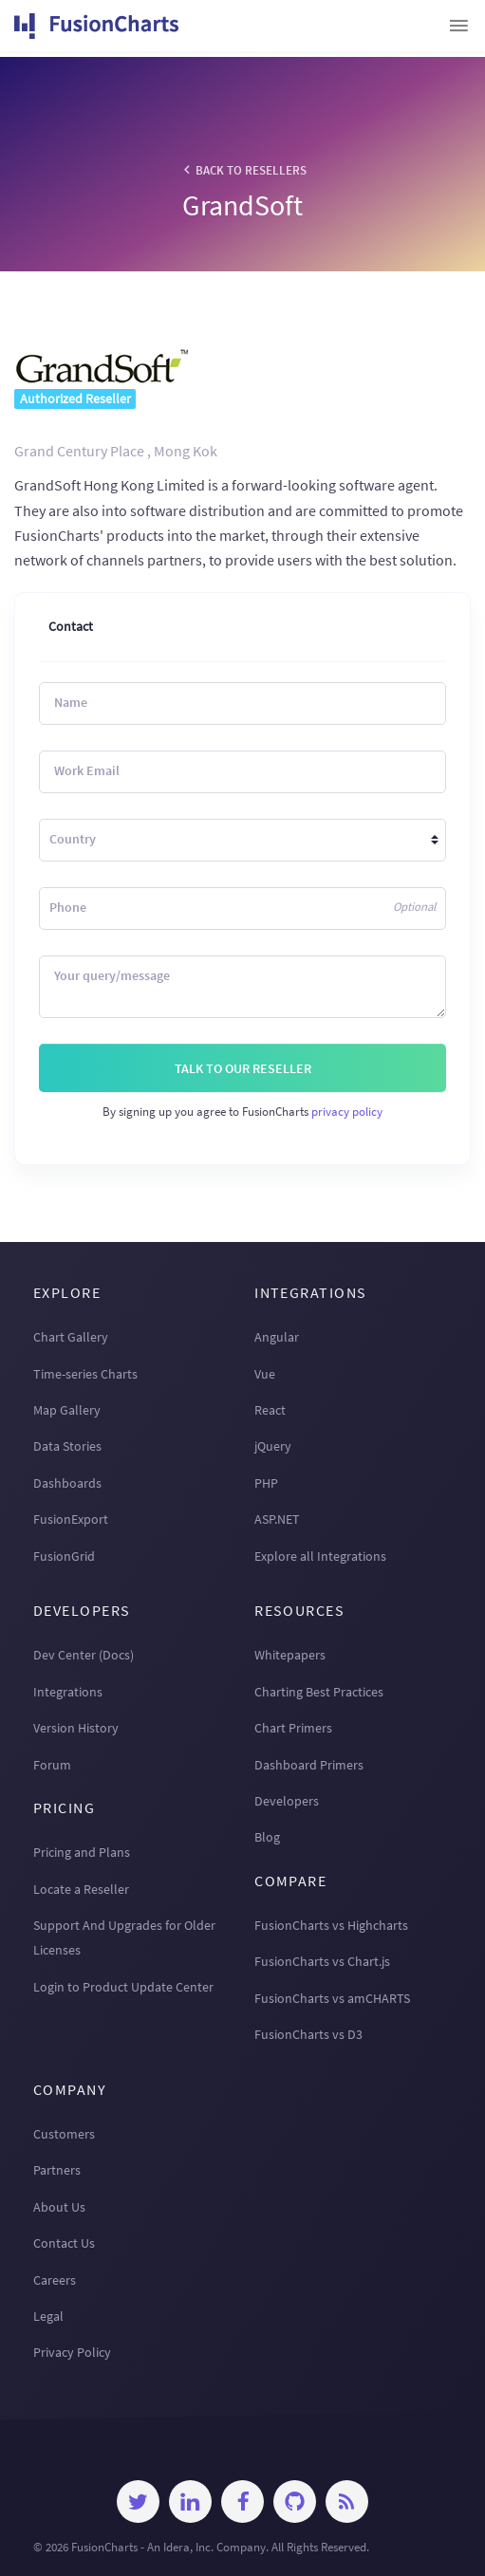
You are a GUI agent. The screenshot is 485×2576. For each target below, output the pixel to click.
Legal (48, 2316)
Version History (76, 1727)
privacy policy (346, 1111)
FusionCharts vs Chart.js (322, 1961)
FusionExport (70, 1519)
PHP (266, 1483)
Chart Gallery (70, 1336)
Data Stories (67, 1446)
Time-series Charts (85, 1373)
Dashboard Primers (309, 1764)
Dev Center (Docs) (83, 1654)
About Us (59, 2206)
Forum (52, 1764)
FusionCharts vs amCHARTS (332, 1998)
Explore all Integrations (320, 1556)
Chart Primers (293, 1727)
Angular (276, 1336)
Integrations (68, 1691)
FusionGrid (64, 1556)
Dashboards (67, 1483)
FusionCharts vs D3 (308, 2034)
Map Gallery (67, 1409)
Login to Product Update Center (123, 1986)
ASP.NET (277, 1519)
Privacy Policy (72, 2352)
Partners (57, 2169)
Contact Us (64, 2243)
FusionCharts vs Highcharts (331, 1925)
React (270, 1409)
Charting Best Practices (318, 1691)
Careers (54, 2280)
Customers (64, 2133)
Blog (267, 1836)
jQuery (272, 1446)
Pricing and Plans (81, 1852)
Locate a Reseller (81, 1889)
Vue (264, 1373)
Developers (286, 1800)
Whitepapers (290, 1654)
